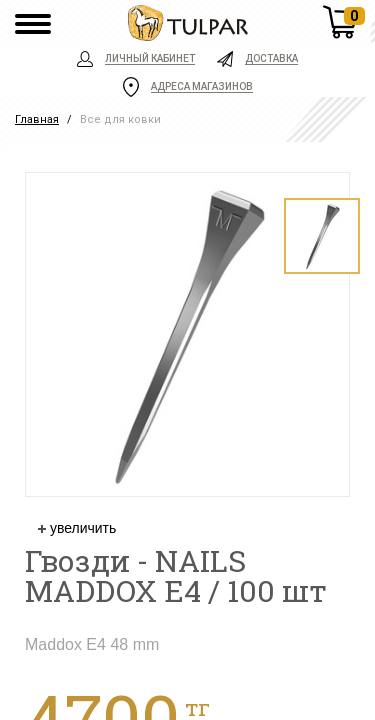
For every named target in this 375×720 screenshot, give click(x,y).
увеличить (77, 528)
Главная (37, 119)
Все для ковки (120, 119)
